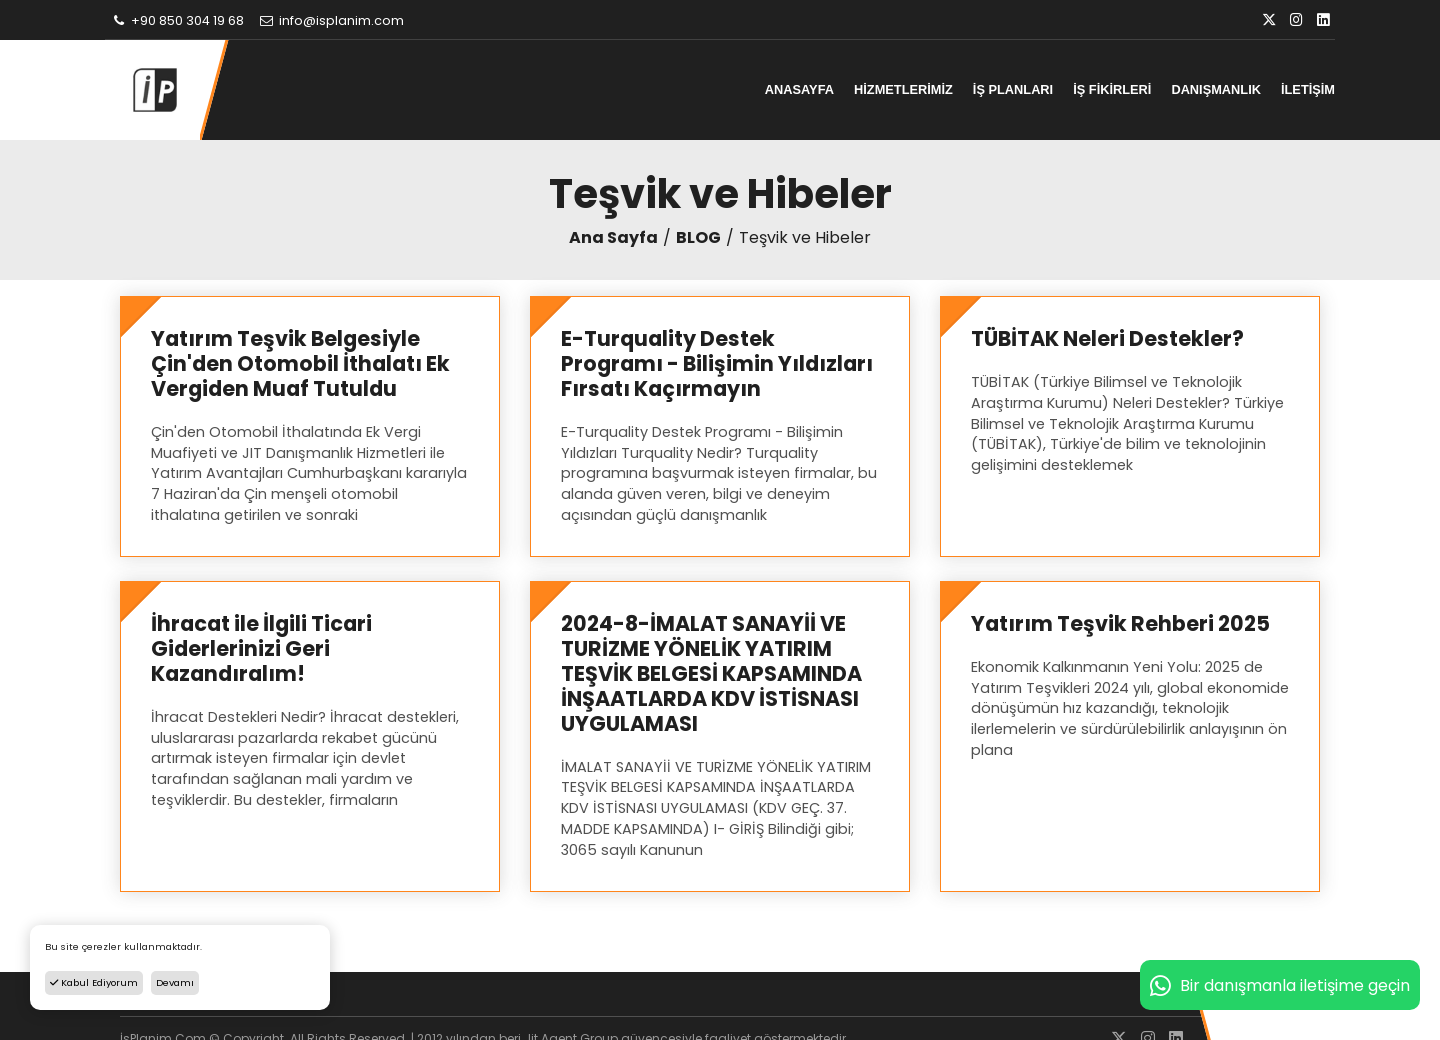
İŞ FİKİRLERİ (1112, 89)
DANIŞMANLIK (1216, 89)
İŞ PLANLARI (1013, 89)
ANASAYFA (799, 89)
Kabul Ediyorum (94, 982)
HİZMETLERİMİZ (903, 89)
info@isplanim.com (331, 20)
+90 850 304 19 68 (177, 20)
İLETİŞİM (1308, 89)
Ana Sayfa (613, 237)
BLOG (698, 237)
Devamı (175, 982)
